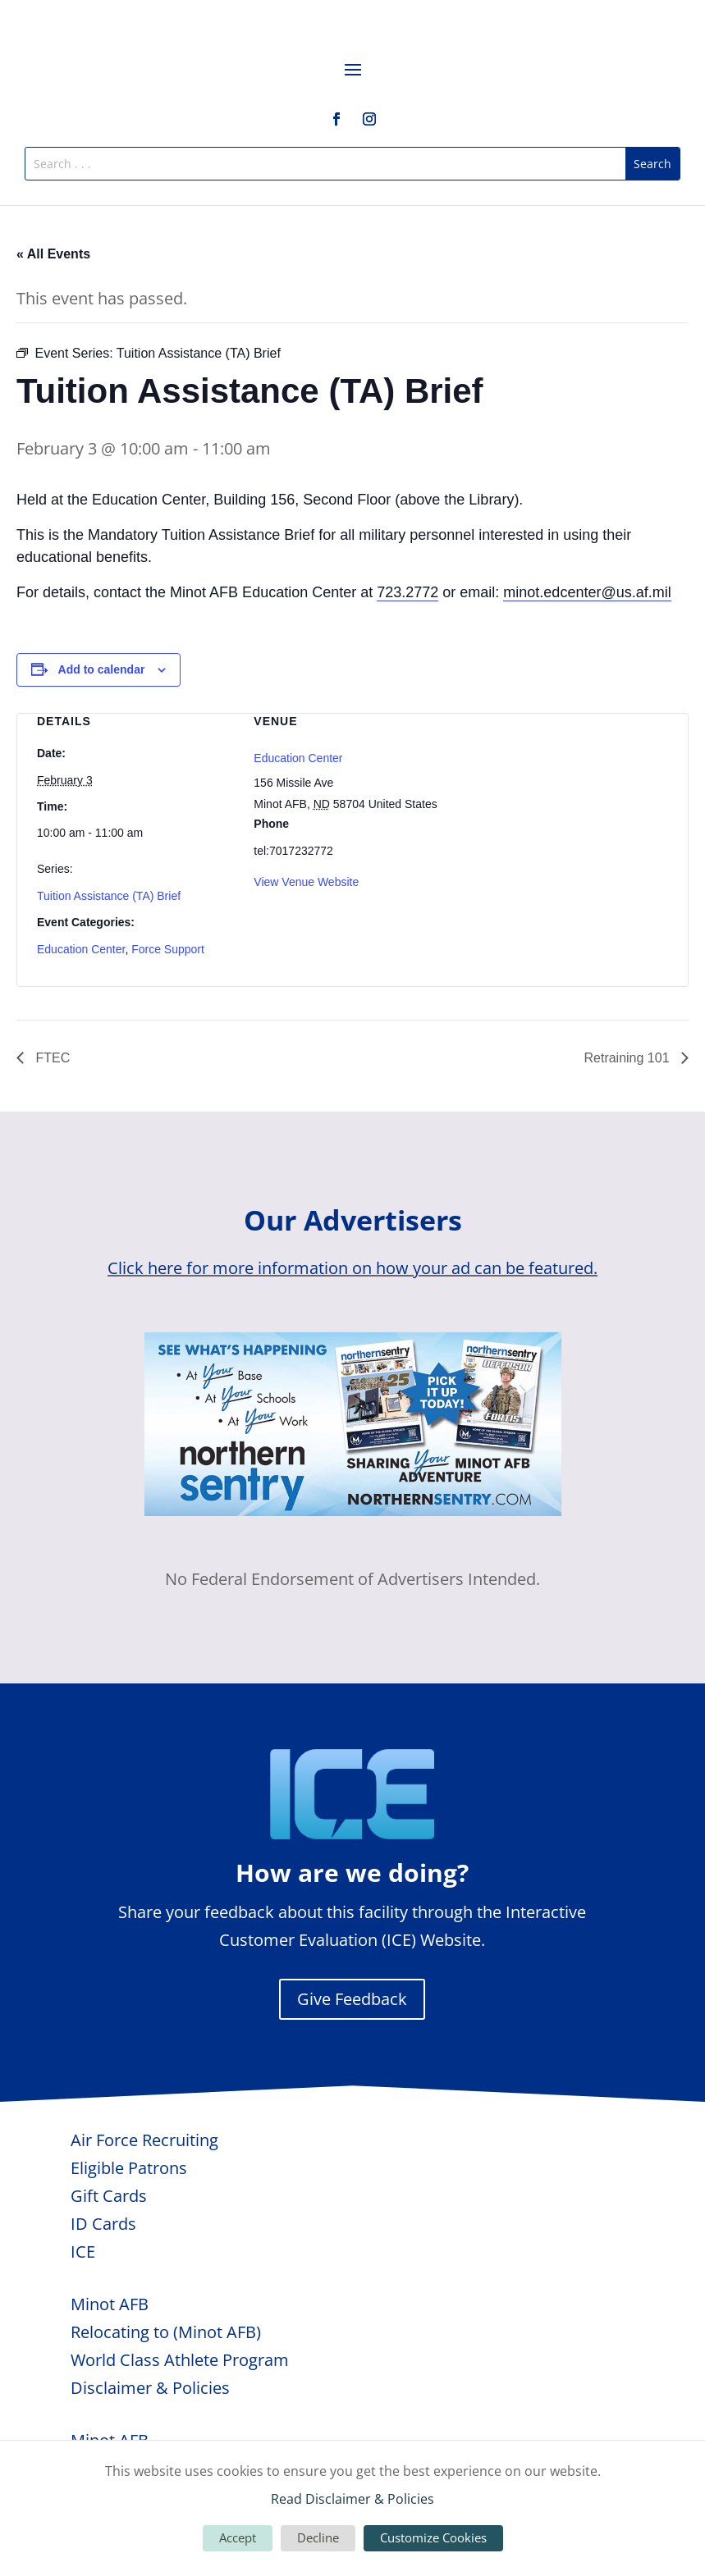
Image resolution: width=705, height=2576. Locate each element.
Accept (237, 2537)
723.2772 (407, 592)
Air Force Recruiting (144, 2140)
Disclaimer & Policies (150, 2388)
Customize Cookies (433, 2537)
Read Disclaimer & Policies (352, 2499)
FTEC (51, 1058)
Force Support (167, 949)
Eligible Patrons (129, 2168)
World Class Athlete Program (180, 2360)
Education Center (81, 949)
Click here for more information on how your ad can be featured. (352, 1268)
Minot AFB (110, 2304)
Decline (318, 2537)
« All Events (53, 254)
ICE (83, 2251)
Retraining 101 (628, 1058)
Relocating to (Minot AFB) (166, 2332)
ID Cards (103, 2224)
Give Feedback (352, 1999)
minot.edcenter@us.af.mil (587, 592)
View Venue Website (306, 881)
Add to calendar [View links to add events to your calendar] (101, 669)
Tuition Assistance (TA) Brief (109, 895)
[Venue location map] (569, 800)
